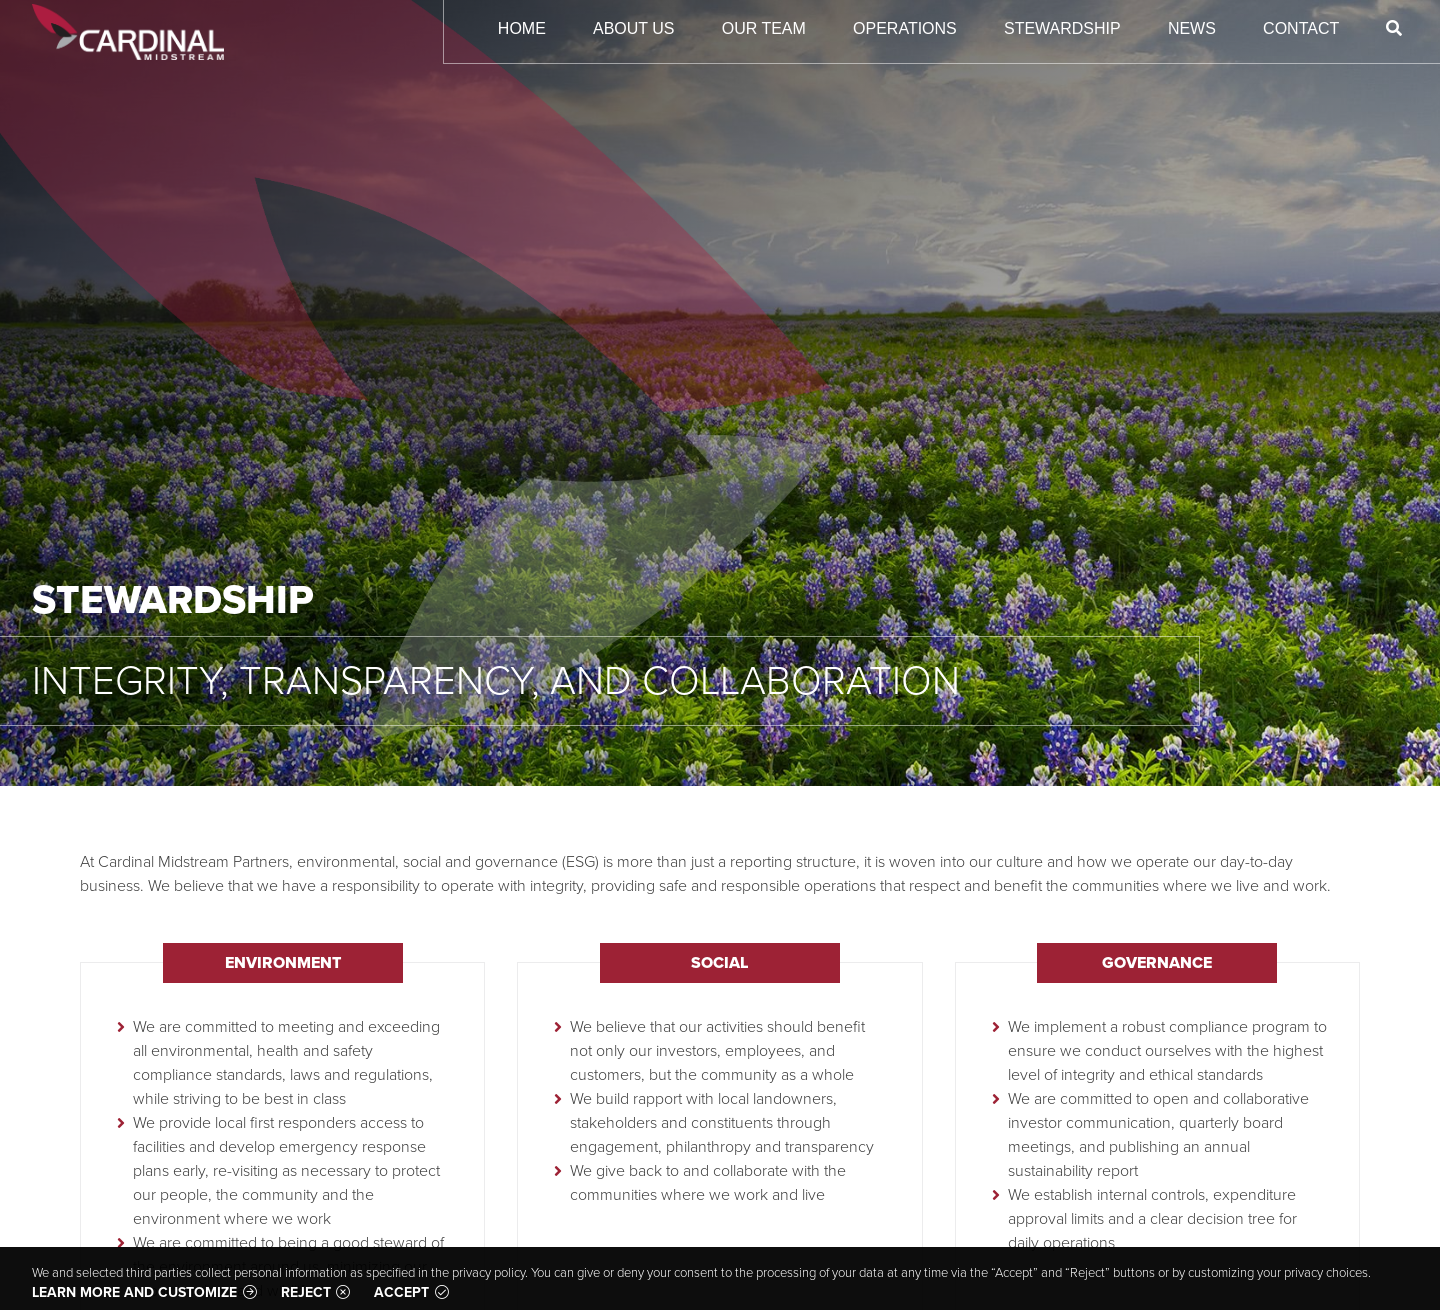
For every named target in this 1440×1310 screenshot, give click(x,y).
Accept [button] (401, 1292)
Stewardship (1062, 28)
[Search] (1394, 28)
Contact (1301, 28)
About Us (634, 28)
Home (522, 28)
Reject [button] (306, 1292)
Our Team (764, 28)
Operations (905, 28)
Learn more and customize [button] (134, 1292)
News (1192, 28)
